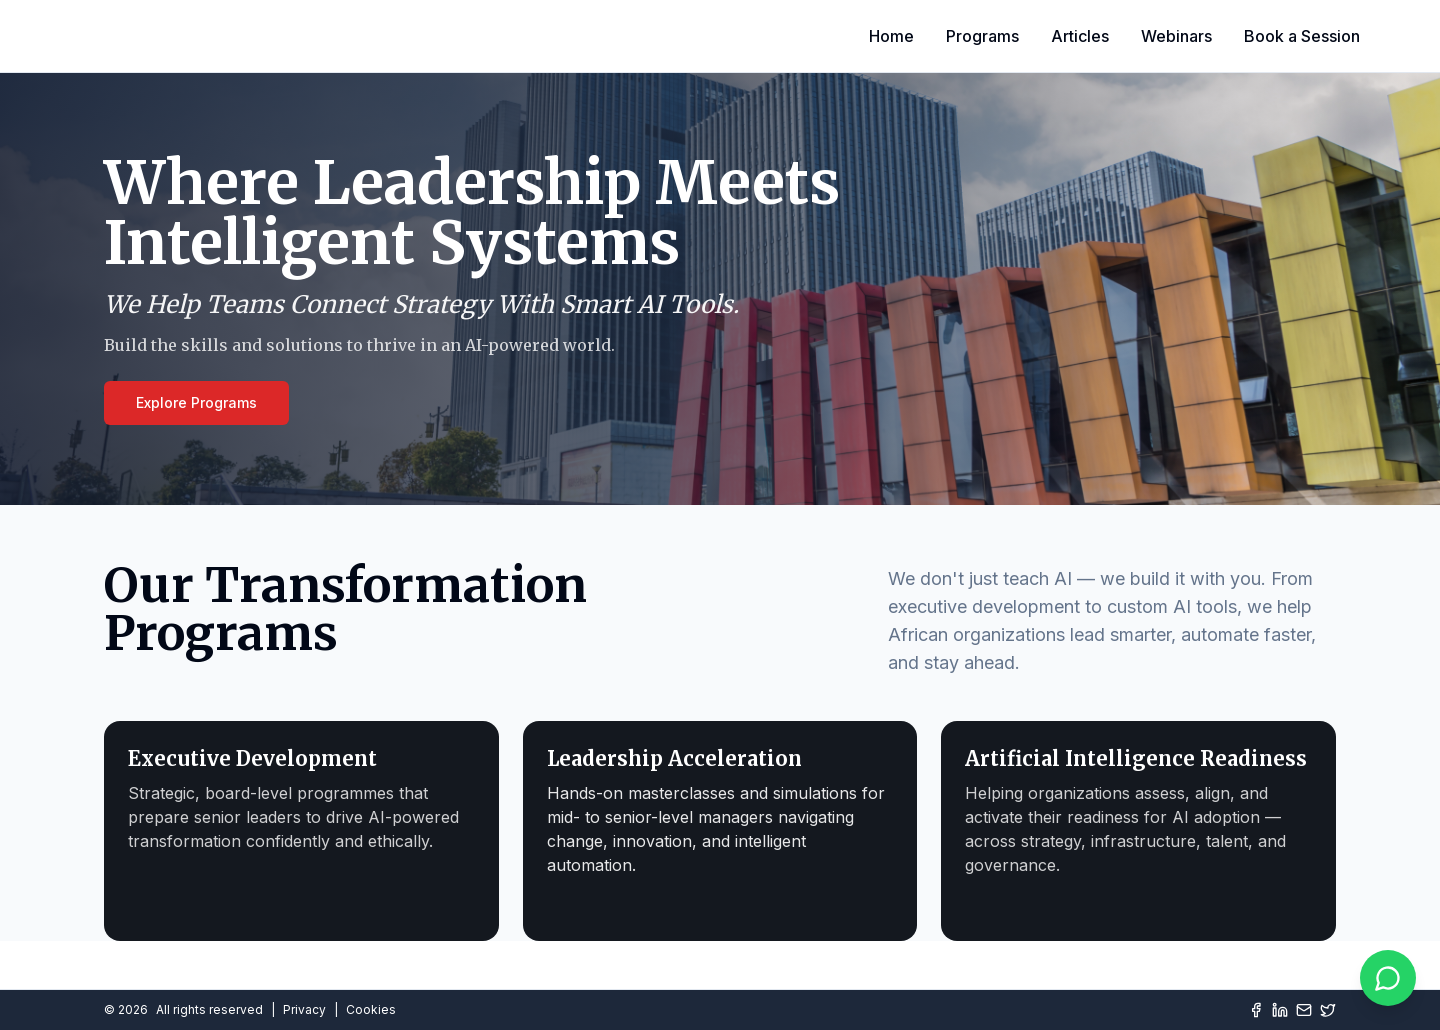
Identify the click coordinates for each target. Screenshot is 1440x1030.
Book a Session (1302, 36)
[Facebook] (1256, 1010)
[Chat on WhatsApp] (1388, 978)
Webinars (1176, 36)
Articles (1080, 36)
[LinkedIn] (1280, 1010)
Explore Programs (196, 402)
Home (891, 36)
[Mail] (1304, 1010)
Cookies (371, 1009)
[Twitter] (1328, 1010)
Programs (982, 36)
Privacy (304, 1009)
